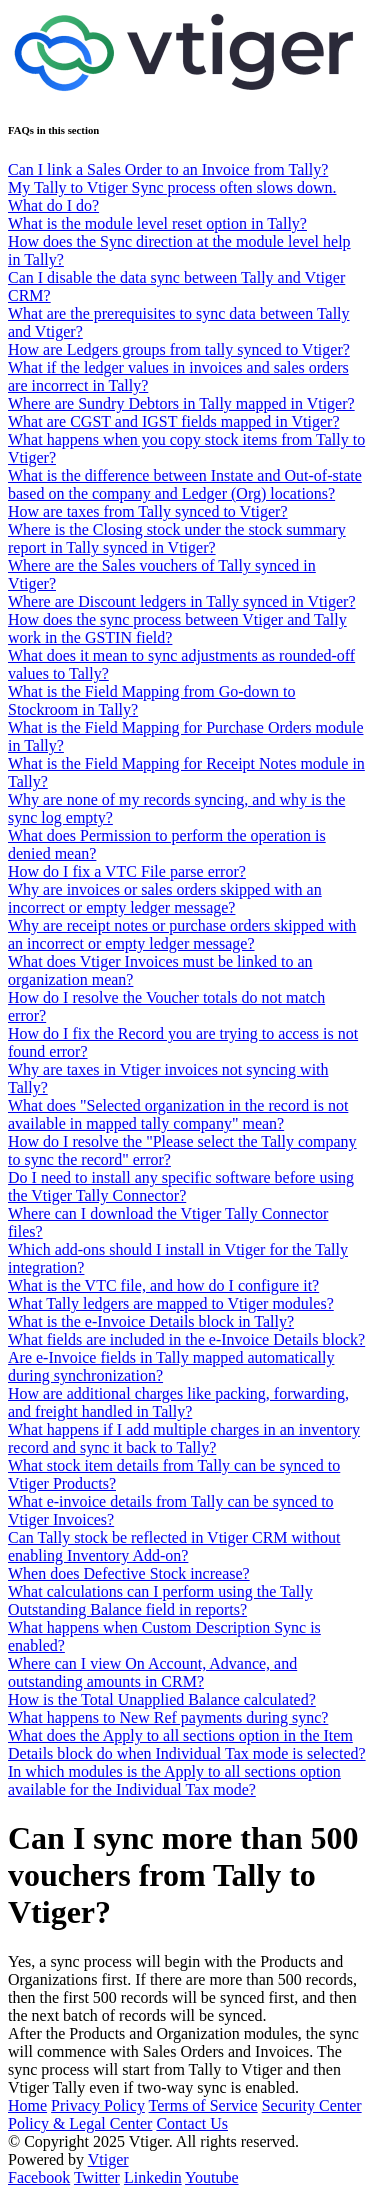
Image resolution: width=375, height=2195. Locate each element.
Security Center (312, 2105)
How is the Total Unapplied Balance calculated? (162, 1699)
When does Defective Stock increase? (129, 1573)
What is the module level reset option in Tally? (157, 223)
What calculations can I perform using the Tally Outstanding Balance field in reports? (160, 1600)
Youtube (212, 2177)
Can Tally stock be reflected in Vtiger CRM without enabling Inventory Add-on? (174, 1546)
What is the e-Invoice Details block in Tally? (151, 1321)
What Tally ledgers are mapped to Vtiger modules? (171, 1303)
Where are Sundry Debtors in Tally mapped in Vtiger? (181, 403)
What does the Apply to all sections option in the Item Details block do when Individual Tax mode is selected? (187, 1744)
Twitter (97, 2177)
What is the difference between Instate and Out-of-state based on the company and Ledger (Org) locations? (185, 484)
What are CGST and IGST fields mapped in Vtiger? (173, 421)
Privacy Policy (98, 2105)
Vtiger (108, 2159)
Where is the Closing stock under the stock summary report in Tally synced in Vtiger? (177, 538)
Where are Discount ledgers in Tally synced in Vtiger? (182, 601)
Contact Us (192, 2123)
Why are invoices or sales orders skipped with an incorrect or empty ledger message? (165, 898)
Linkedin (153, 2177)
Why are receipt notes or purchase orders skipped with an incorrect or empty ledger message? (182, 934)
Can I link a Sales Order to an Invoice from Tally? (168, 169)
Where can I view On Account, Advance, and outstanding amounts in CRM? (152, 1672)
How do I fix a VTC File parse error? (127, 871)
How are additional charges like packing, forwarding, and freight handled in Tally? (178, 1402)
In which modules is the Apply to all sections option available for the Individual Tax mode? (174, 1780)
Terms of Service (203, 2105)
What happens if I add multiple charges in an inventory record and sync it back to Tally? (184, 1438)
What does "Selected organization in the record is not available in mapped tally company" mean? (178, 1114)
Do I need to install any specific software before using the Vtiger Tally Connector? (181, 1186)
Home (27, 2105)
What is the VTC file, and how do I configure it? (163, 1285)
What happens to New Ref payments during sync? (168, 1717)
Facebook (39, 2177)
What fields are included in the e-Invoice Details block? (186, 1339)
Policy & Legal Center (80, 2123)
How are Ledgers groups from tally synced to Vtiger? (179, 349)
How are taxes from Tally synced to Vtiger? (148, 511)
